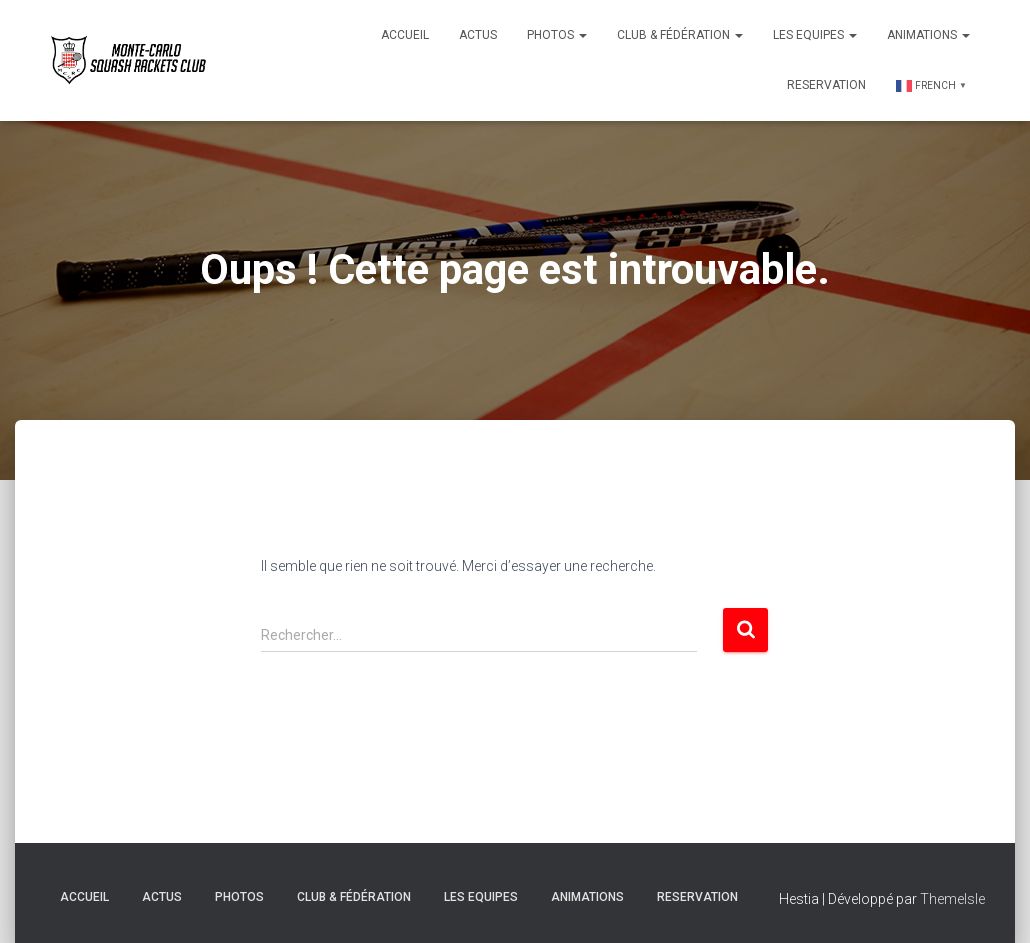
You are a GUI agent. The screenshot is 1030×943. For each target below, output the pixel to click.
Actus (478, 35)
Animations (928, 35)
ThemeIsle (952, 899)
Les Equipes (815, 35)
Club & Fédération (680, 35)
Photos (557, 35)
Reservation (826, 85)
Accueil (405, 35)
